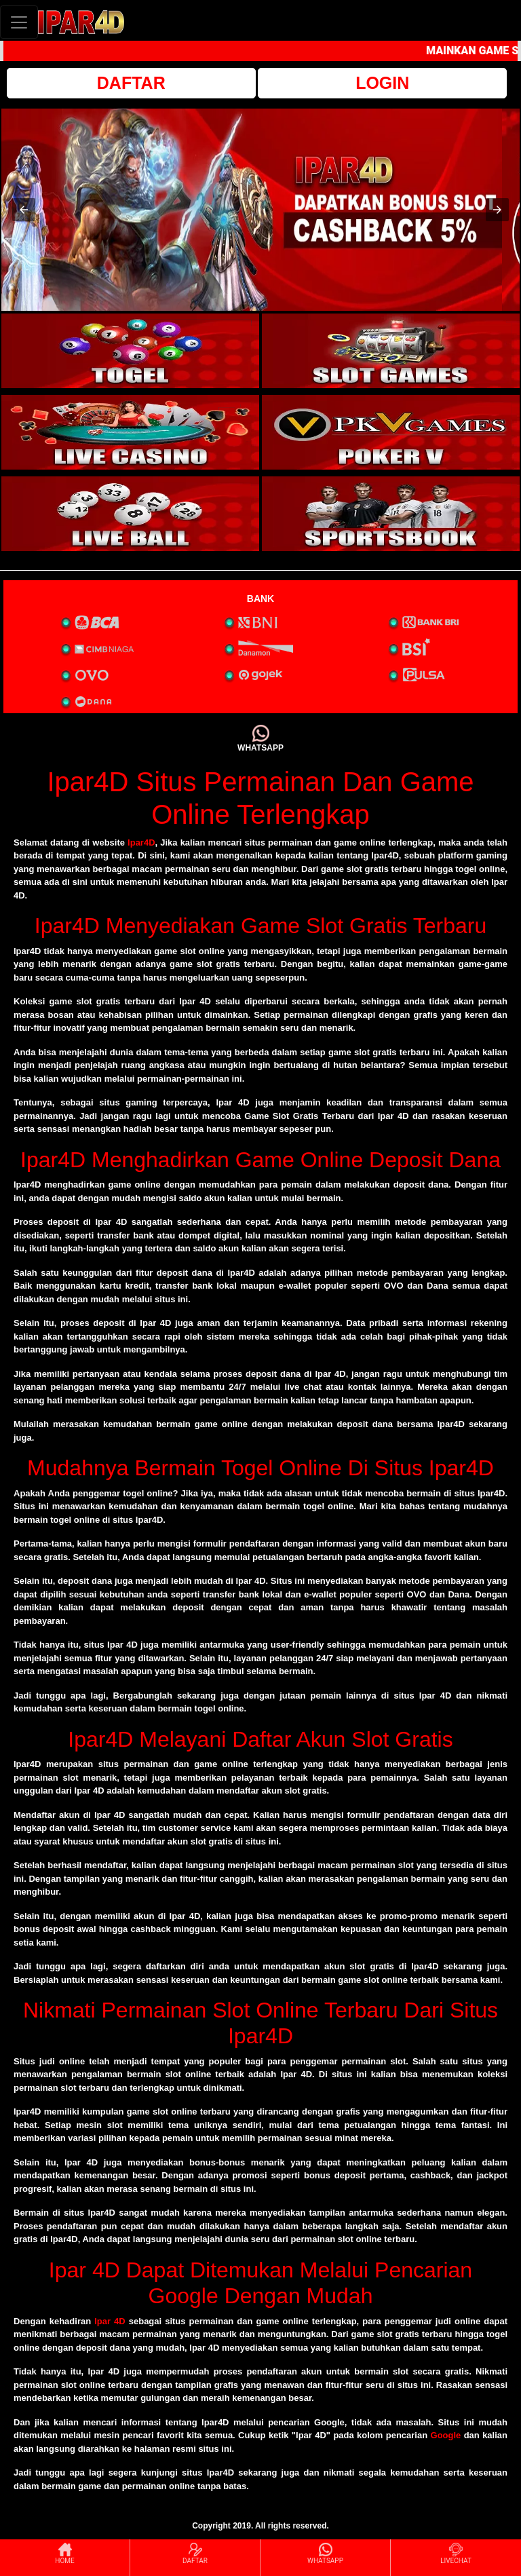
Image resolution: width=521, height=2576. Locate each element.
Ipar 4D (110, 2321)
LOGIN (382, 82)
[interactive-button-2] (391, 351)
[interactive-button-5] (130, 513)
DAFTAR (131, 82)
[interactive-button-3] (130, 432)
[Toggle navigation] (19, 22)
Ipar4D (141, 842)
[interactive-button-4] (391, 432)
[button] (23, 209)
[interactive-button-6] (391, 513)
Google (446, 2435)
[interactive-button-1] (130, 351)
